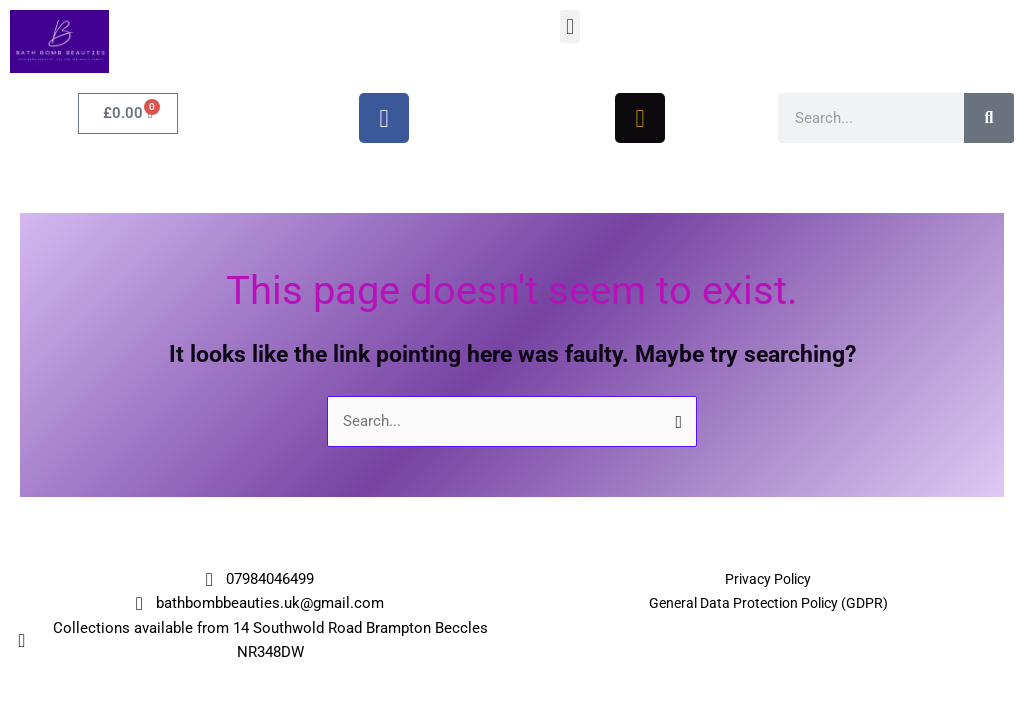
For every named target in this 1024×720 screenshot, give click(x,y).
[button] (569, 26)
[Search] (989, 118)
